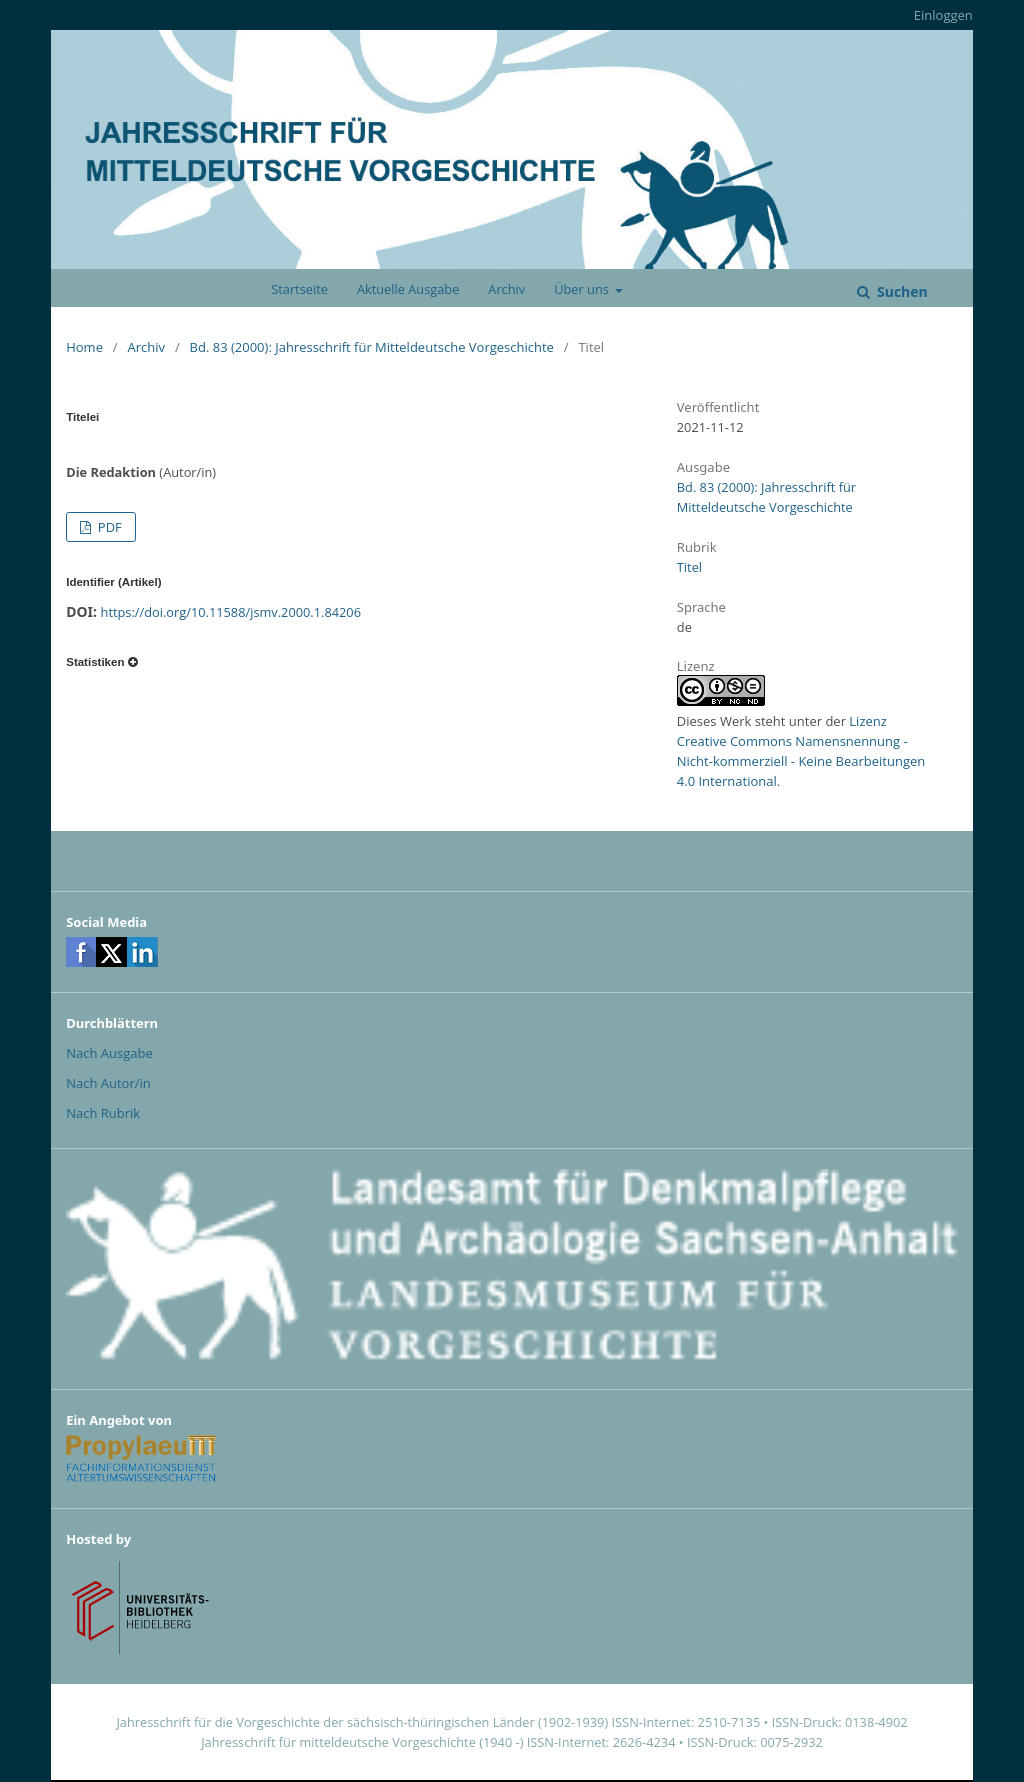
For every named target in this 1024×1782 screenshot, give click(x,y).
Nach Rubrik (103, 1113)
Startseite (299, 289)
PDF (107, 527)
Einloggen (943, 15)
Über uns (583, 289)
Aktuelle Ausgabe (408, 289)
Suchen (900, 291)
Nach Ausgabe (109, 1053)
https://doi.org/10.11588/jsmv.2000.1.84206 (231, 612)
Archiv (506, 289)
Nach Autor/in (108, 1083)
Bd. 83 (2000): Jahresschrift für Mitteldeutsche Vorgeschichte (372, 347)
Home (84, 347)
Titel (689, 567)
